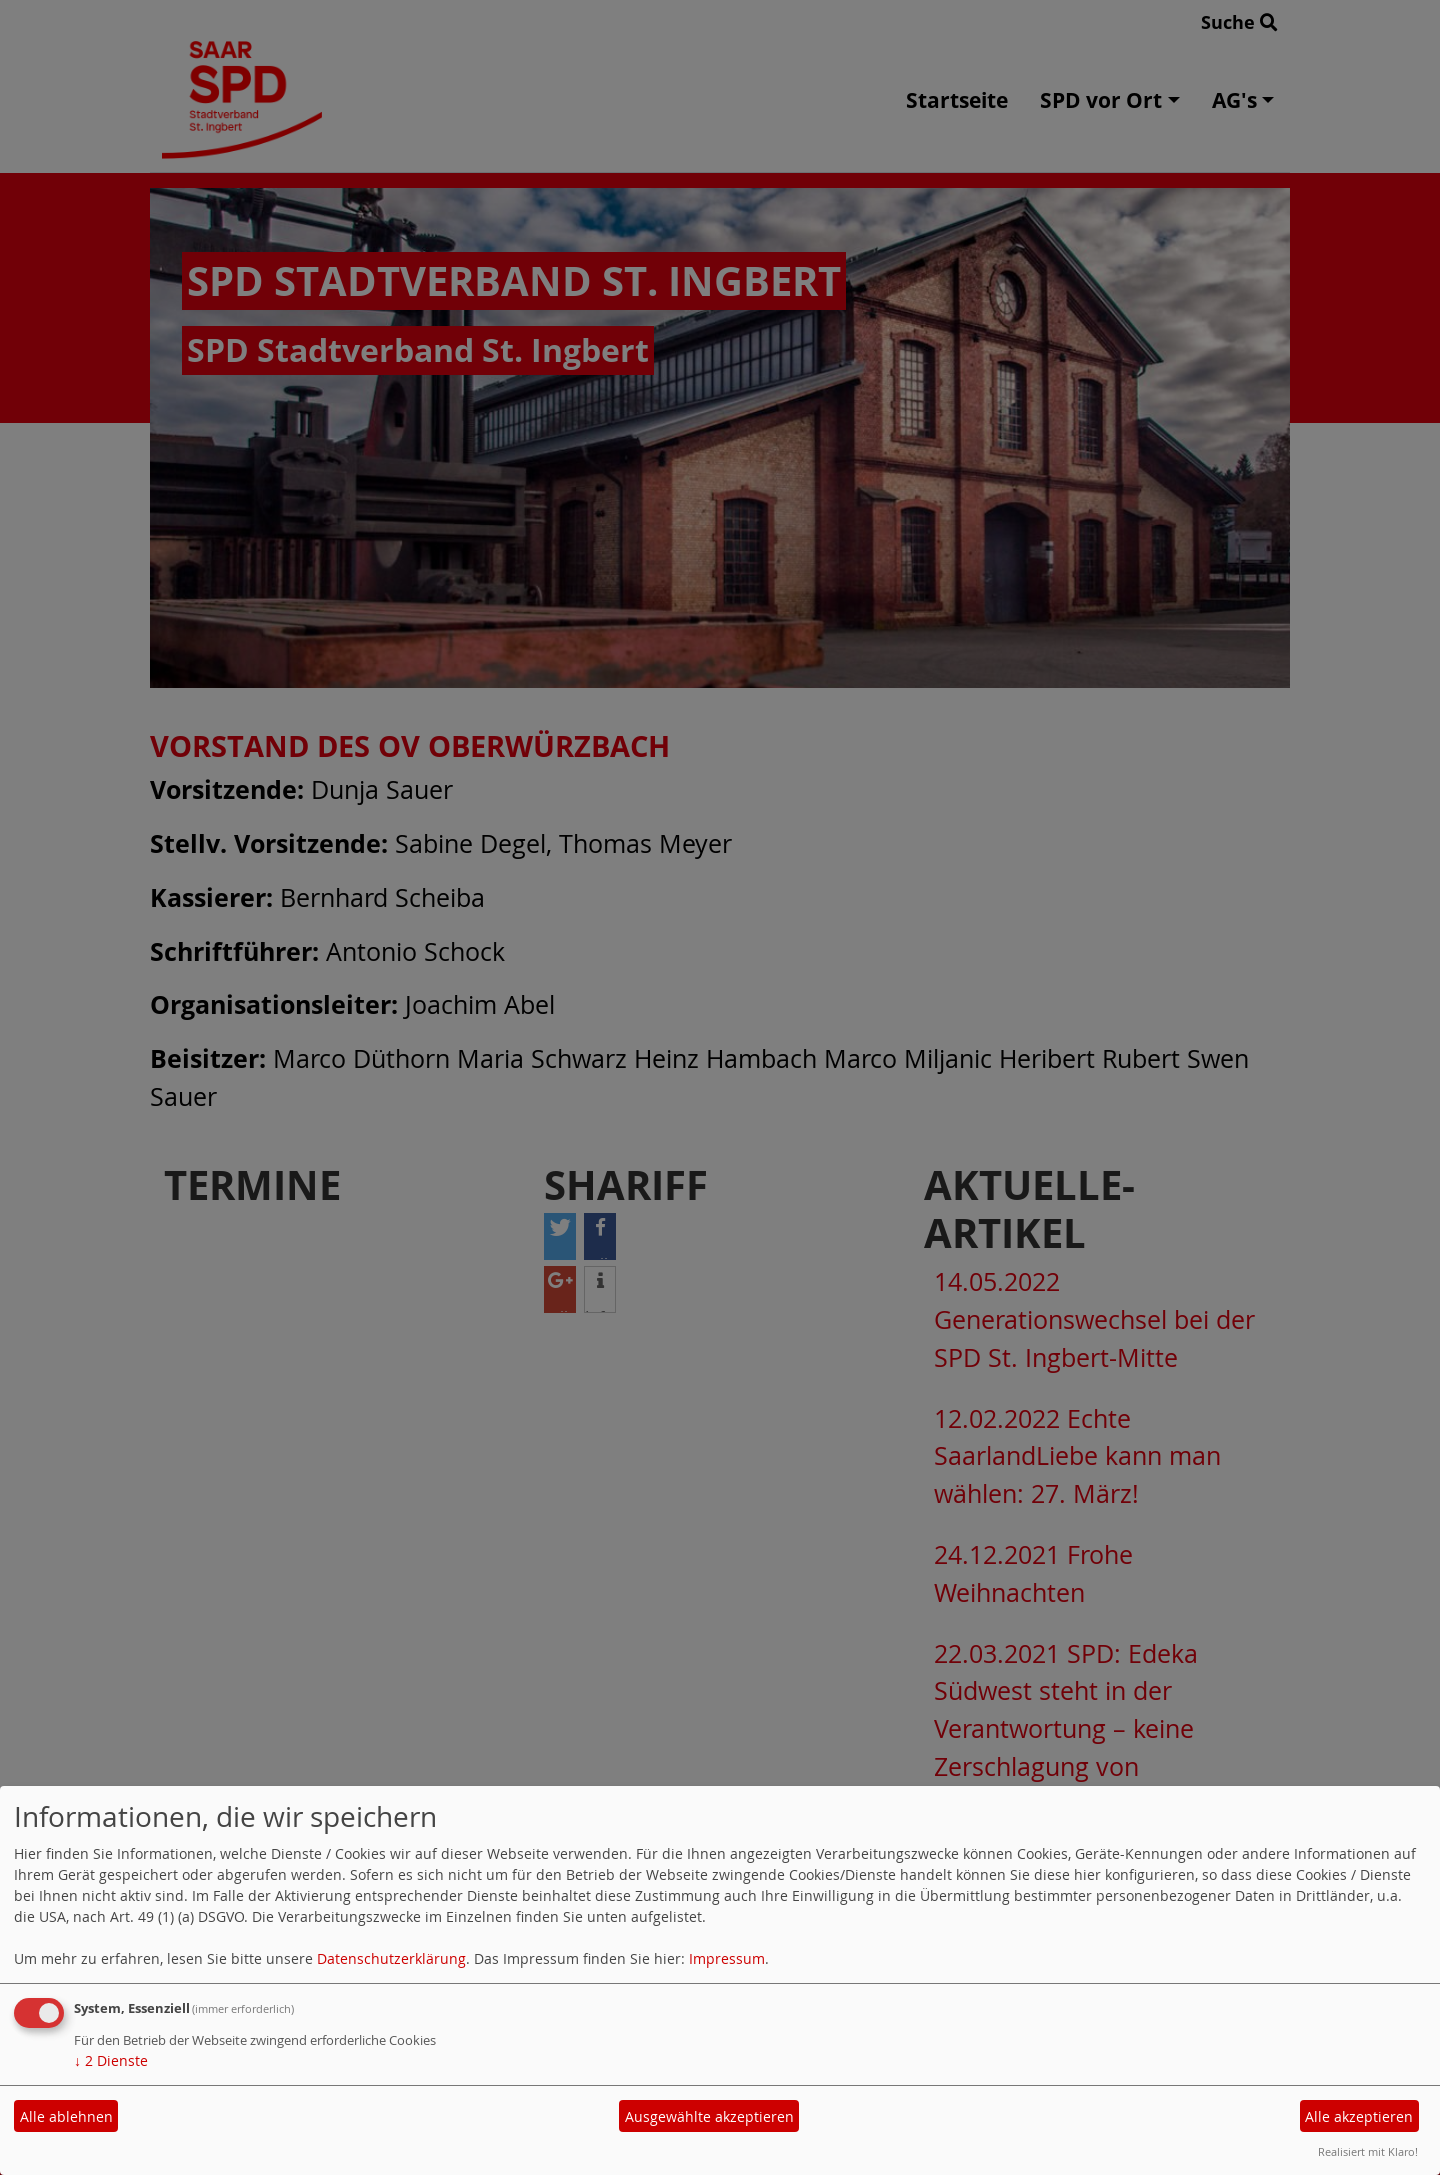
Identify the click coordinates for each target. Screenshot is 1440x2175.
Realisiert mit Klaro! (1368, 2151)
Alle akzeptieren (1359, 2116)
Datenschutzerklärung (391, 1958)
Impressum (727, 1958)
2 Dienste (111, 2060)
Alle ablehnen (66, 2116)
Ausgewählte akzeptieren (709, 2116)
